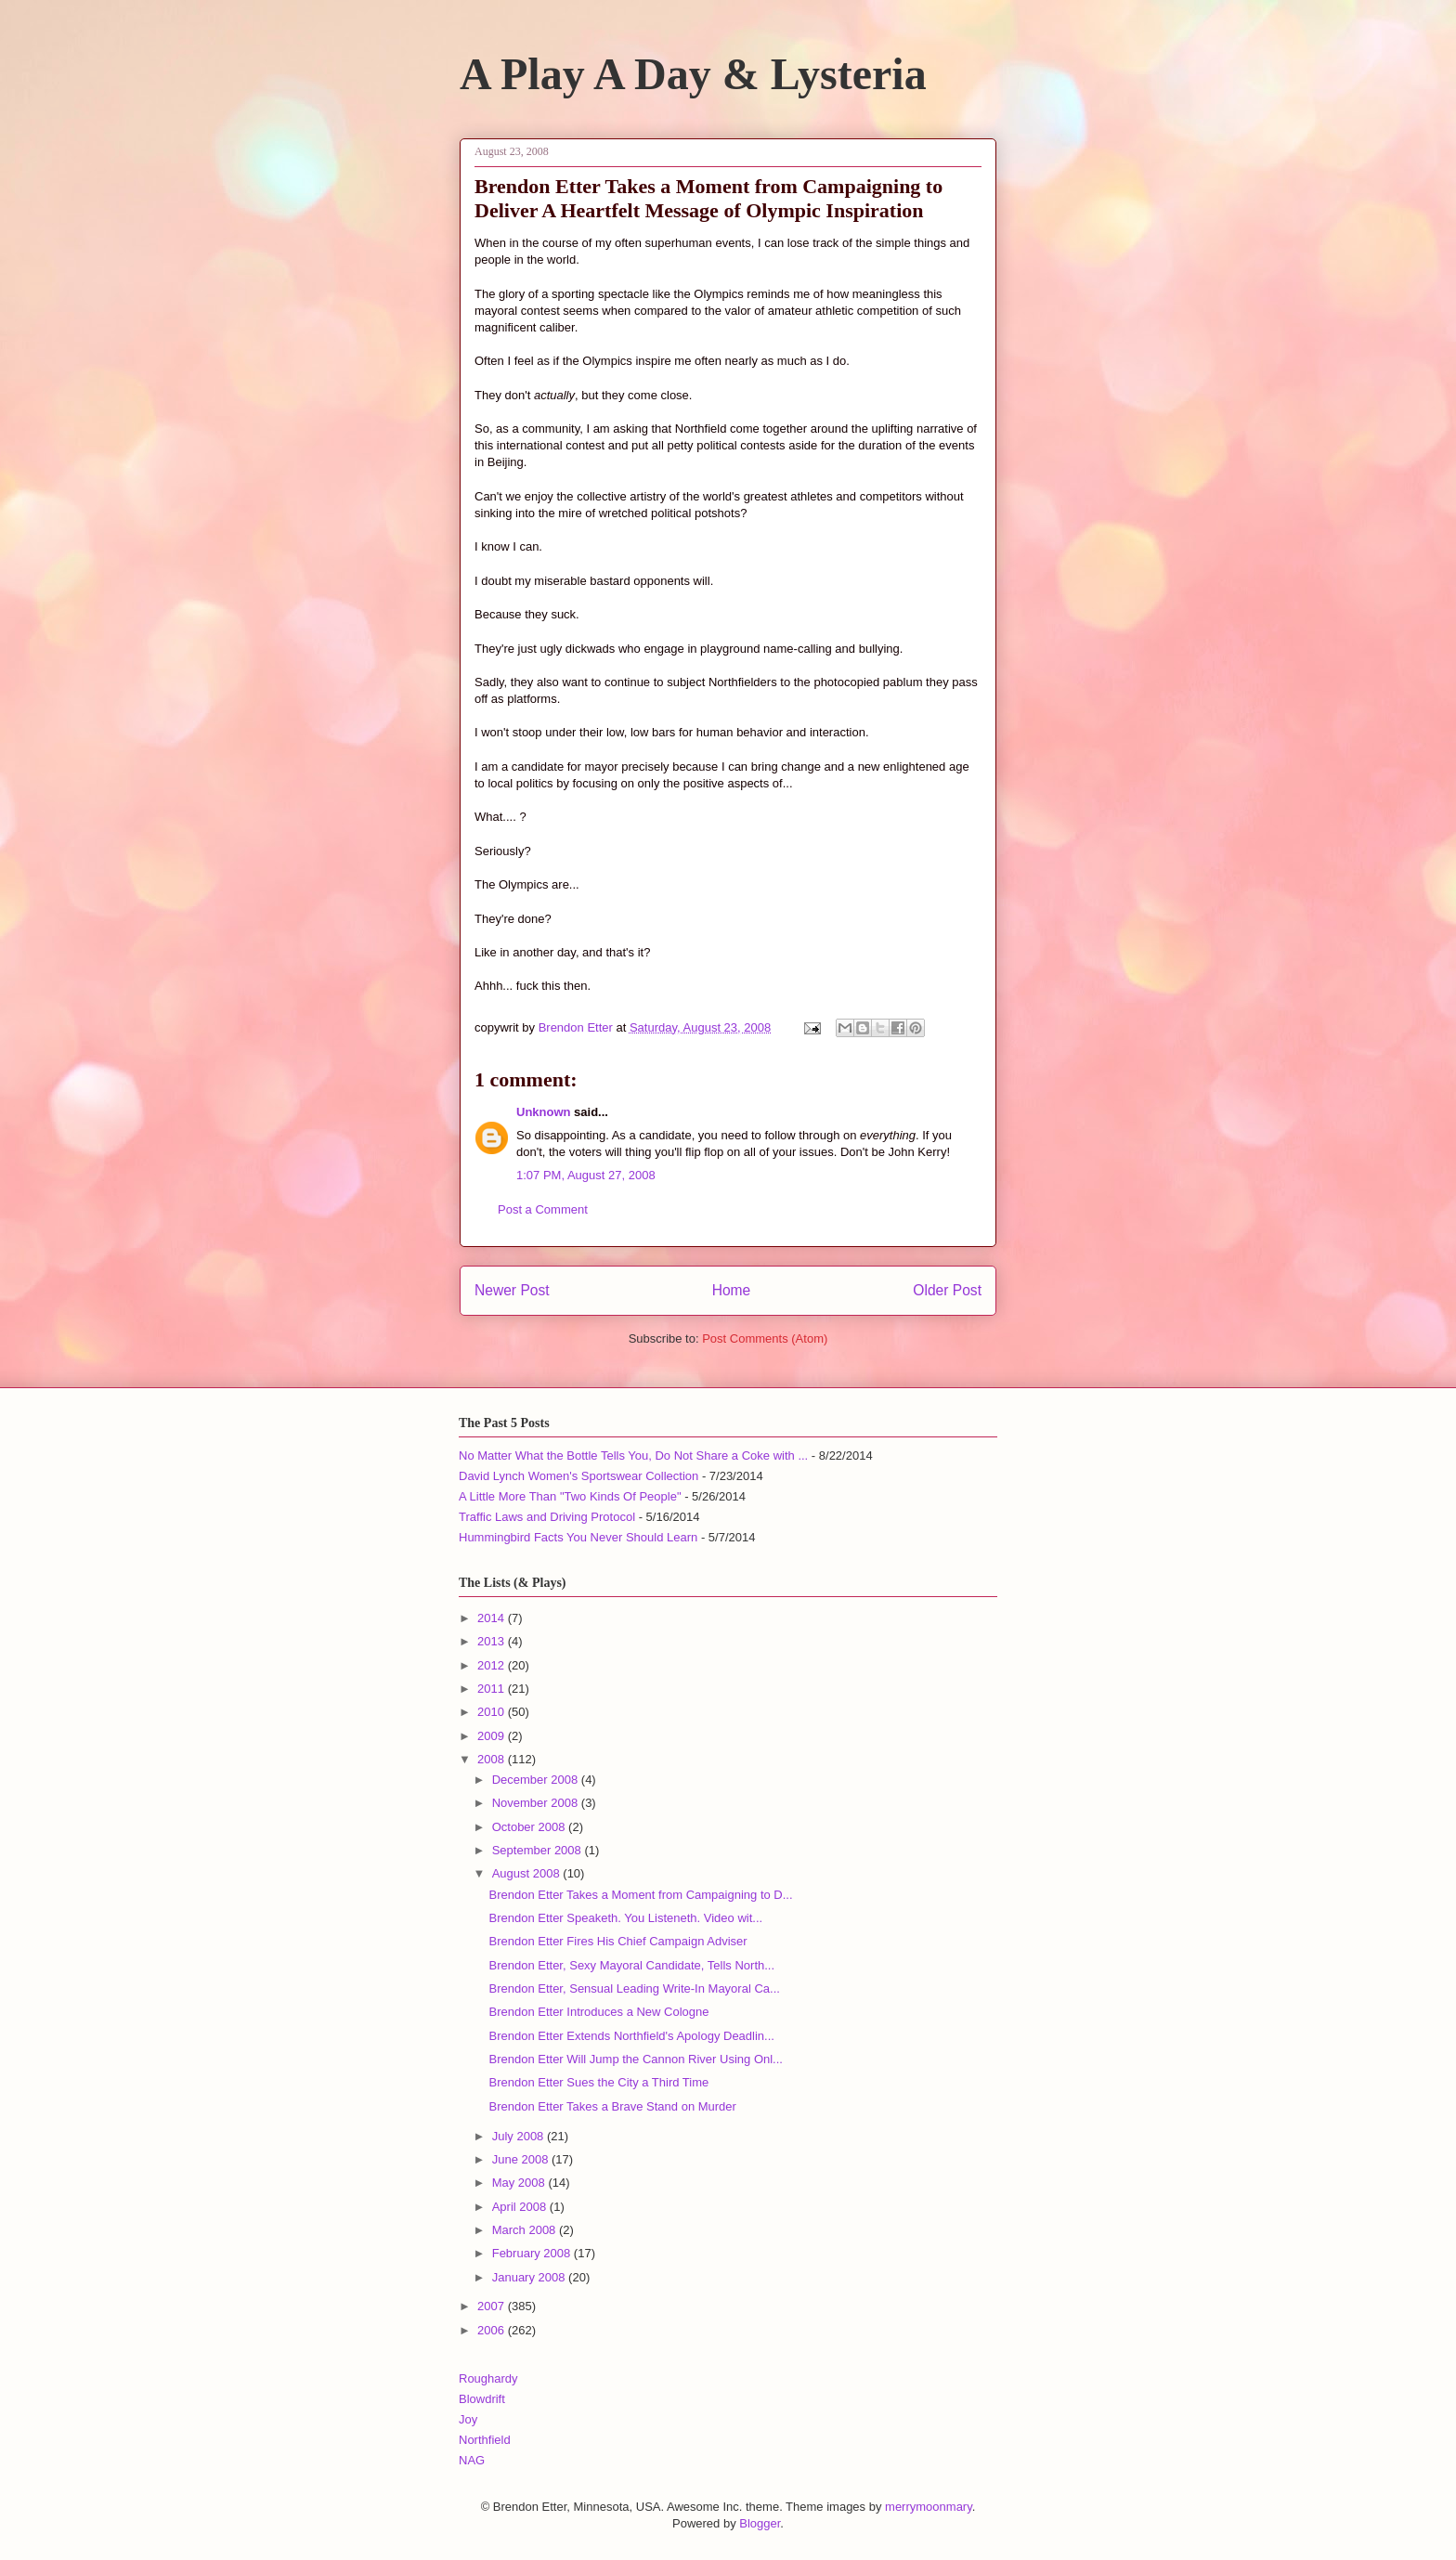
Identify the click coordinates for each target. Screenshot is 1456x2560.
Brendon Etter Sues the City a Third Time (598, 2082)
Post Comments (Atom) (764, 1338)
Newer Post (512, 1290)
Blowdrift (482, 2399)
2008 (492, 1759)
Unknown (543, 1112)
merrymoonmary (928, 2507)
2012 (492, 1665)
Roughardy (488, 2378)
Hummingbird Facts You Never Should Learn (578, 1537)
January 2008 (530, 2277)
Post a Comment (543, 1209)
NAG (472, 2460)
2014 (492, 1618)
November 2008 (536, 1803)
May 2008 (520, 2183)
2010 (492, 1712)
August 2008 (528, 1873)
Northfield (485, 2440)
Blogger (759, 2523)
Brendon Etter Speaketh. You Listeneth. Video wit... (625, 1918)
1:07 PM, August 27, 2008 (586, 1175)
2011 (492, 1689)
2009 (492, 1736)
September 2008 (538, 1850)
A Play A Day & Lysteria (693, 73)
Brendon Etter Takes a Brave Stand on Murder (611, 2106)
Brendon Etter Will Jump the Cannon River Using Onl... (635, 2059)
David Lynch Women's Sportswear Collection (578, 1476)
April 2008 (521, 2207)
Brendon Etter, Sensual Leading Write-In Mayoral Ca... (633, 1988)
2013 (492, 1641)
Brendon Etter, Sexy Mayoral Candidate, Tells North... (631, 1965)
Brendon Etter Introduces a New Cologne (598, 2012)
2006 (492, 2330)
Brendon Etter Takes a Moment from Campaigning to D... (640, 1895)
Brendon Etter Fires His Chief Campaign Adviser (617, 1941)
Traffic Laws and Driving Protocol (547, 1517)
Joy (468, 2419)
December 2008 (536, 1780)
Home (731, 1290)
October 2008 (530, 1827)
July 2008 (519, 2136)
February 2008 (533, 2253)
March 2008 (525, 2230)
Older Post (947, 1290)
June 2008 (522, 2159)
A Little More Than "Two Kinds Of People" (570, 1496)
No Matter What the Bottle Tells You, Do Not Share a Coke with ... (633, 1455)
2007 (492, 2306)
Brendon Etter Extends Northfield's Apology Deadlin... (631, 2036)
